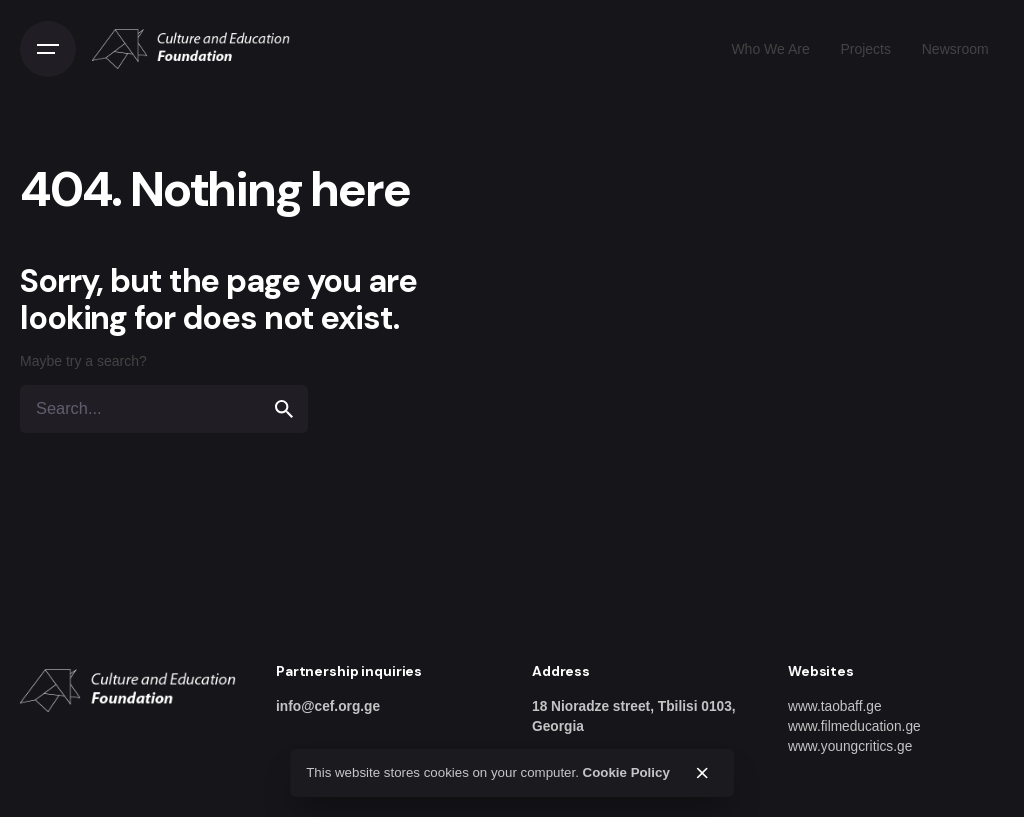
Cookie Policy (626, 772)
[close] (702, 773)
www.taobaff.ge (835, 706)
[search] (284, 409)
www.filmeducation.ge (854, 726)
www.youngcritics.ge (850, 746)
